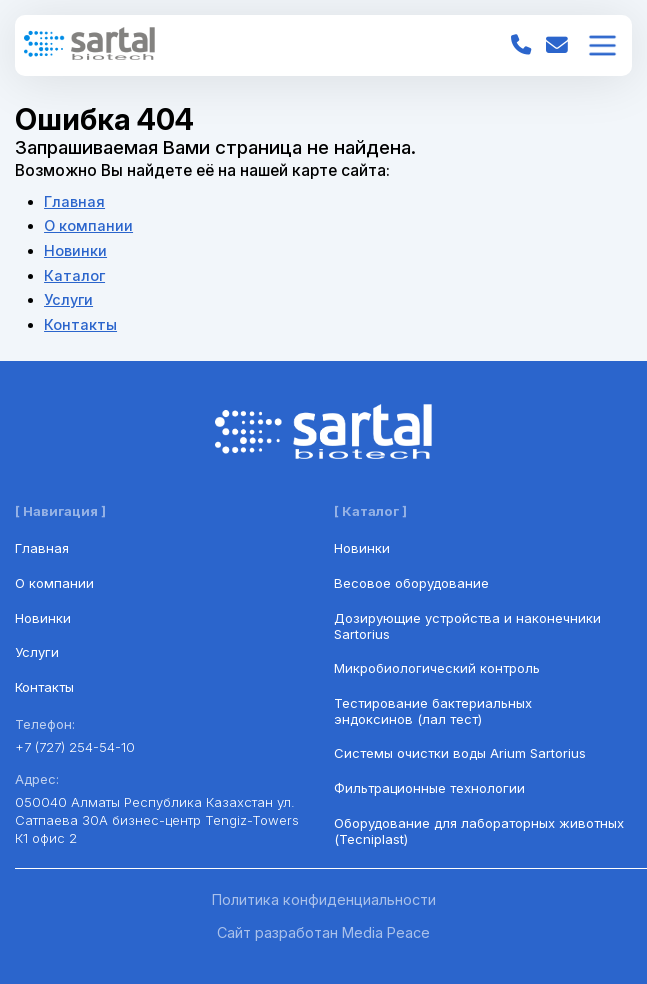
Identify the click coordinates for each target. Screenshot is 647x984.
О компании (88, 226)
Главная (74, 202)
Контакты (80, 325)
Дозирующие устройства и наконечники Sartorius (467, 626)
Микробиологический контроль (437, 668)
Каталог (74, 276)
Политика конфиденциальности (324, 900)
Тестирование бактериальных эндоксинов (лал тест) (433, 711)
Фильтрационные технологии (429, 788)
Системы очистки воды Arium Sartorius (460, 753)
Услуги (68, 300)
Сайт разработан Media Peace (323, 933)
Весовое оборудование (411, 583)
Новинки (75, 251)
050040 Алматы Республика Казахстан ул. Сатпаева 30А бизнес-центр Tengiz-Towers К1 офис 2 (157, 820)
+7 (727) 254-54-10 (75, 747)
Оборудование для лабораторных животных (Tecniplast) (479, 831)
